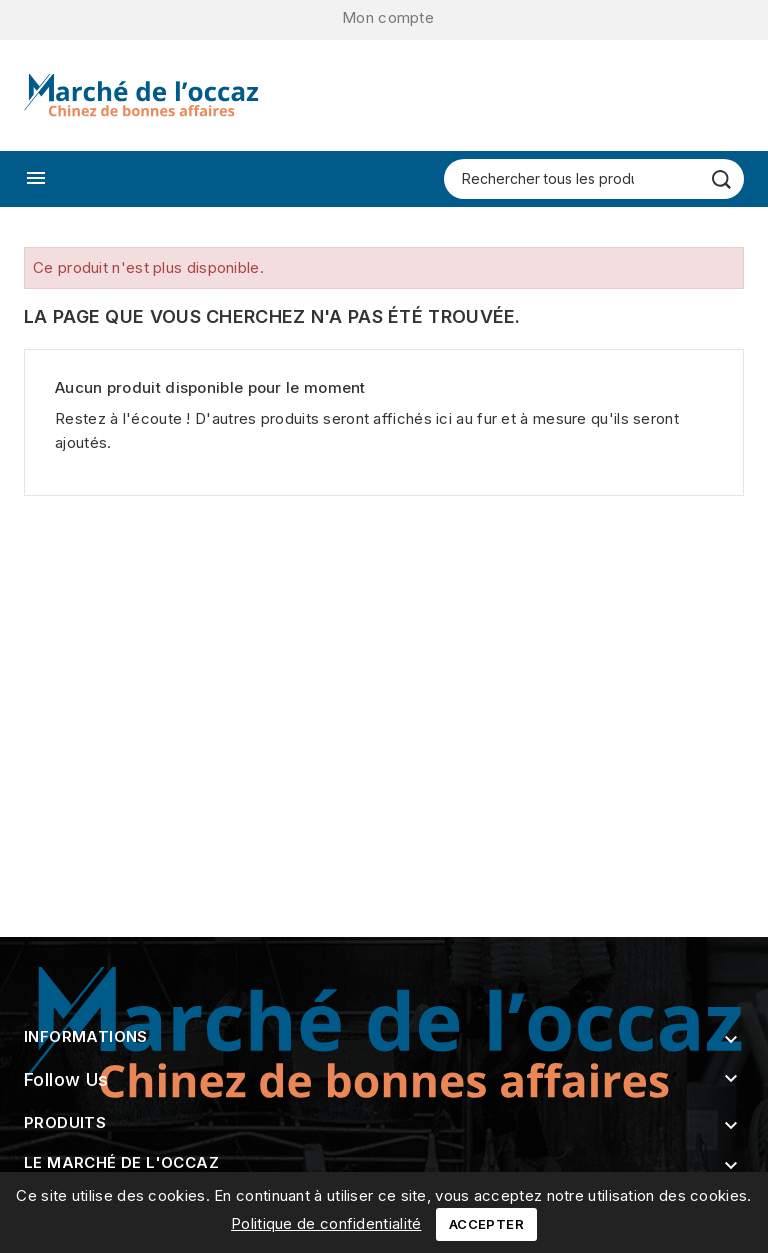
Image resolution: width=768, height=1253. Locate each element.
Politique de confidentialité (326, 1223)
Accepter (486, 1224)
